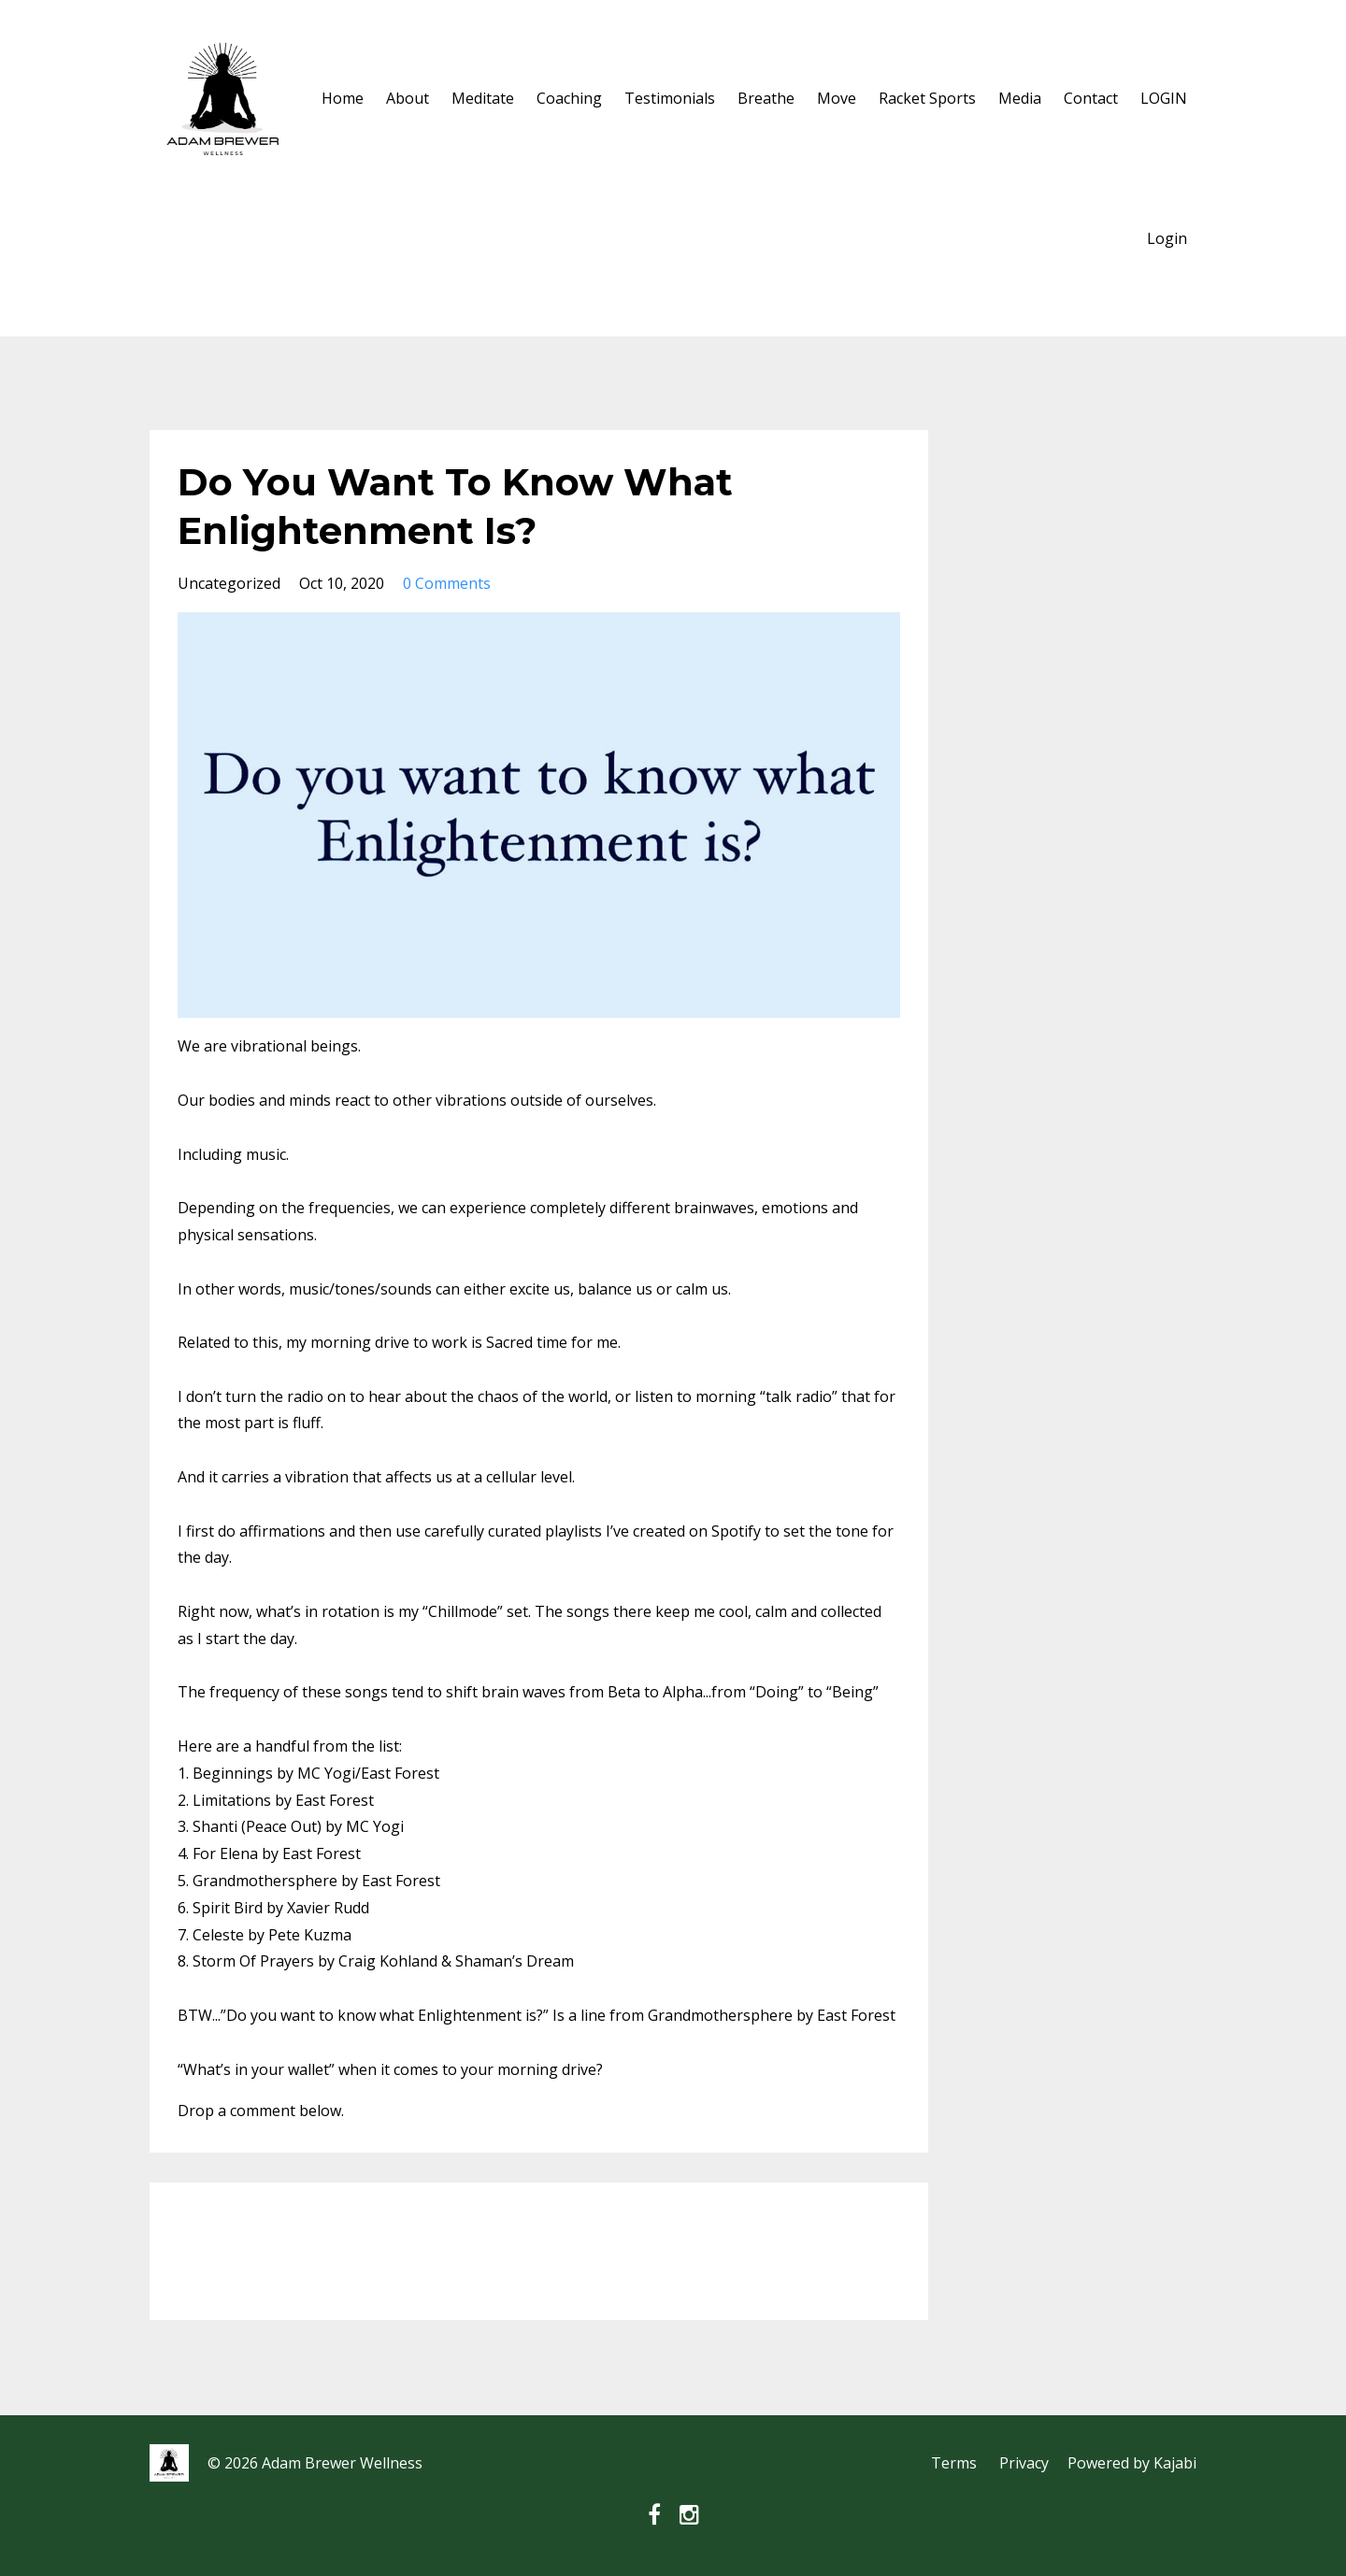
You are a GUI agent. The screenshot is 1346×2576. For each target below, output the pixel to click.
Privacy (1024, 2463)
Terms (954, 2463)
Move (836, 98)
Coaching (569, 98)
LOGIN (1163, 98)
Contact (1091, 98)
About (407, 98)
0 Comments (447, 583)
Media (1019, 98)
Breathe (766, 98)
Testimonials (669, 98)
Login (1167, 238)
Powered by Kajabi (1131, 2463)
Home (343, 98)
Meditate (482, 98)
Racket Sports (927, 98)
